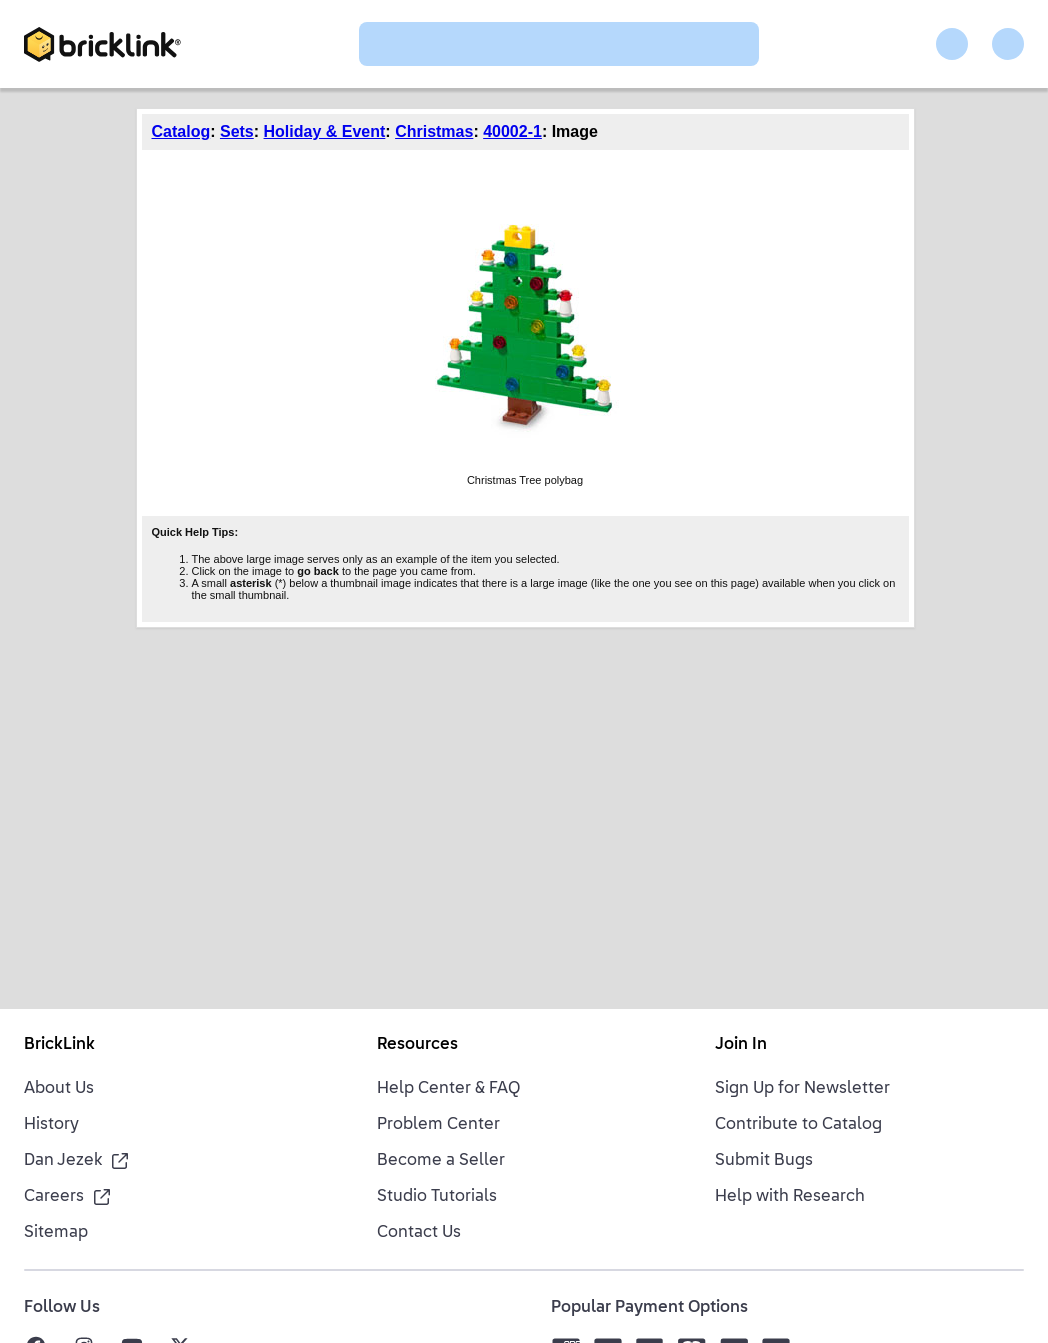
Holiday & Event (325, 131)
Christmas (434, 131)
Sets (237, 131)
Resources (417, 1045)
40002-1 (512, 131)
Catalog (181, 131)
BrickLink (59, 1045)
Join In (741, 1045)
